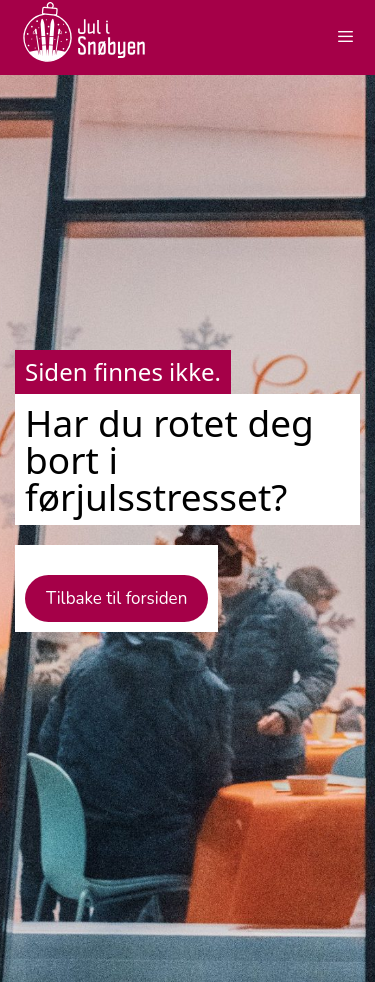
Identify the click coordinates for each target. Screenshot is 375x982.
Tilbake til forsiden (116, 598)
